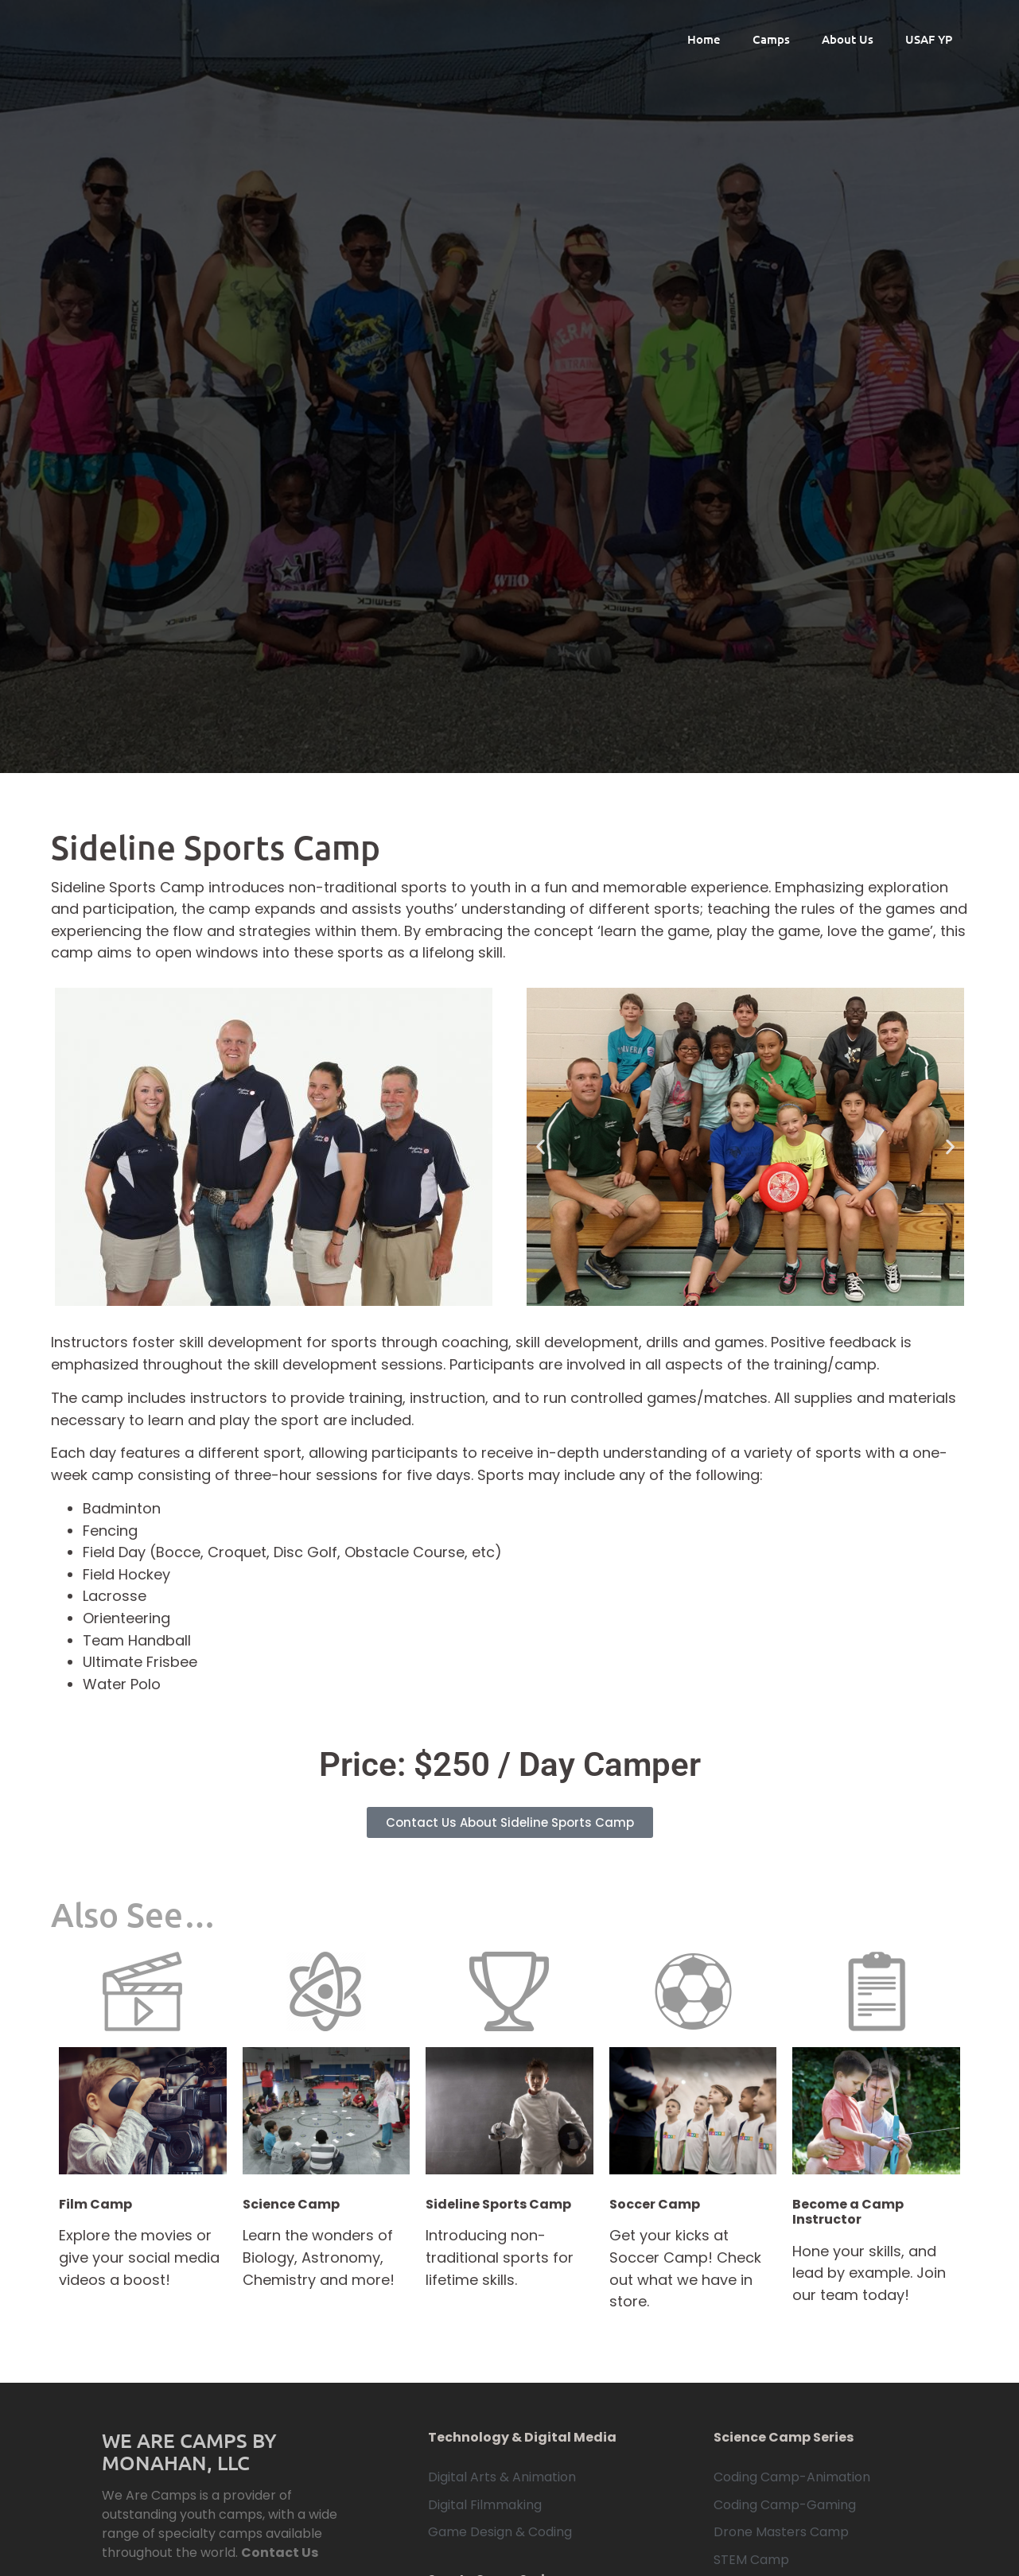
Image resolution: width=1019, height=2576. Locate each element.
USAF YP (928, 39)
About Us (847, 39)
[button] (540, 1147)
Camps (771, 39)
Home (704, 39)
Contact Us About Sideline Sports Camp (510, 1822)
